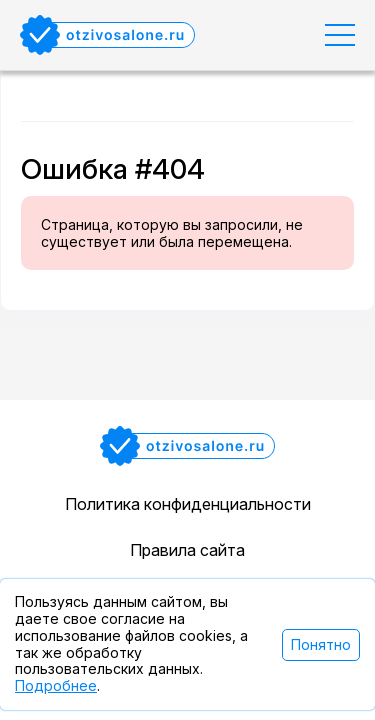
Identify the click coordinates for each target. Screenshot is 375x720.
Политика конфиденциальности (188, 504)
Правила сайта (187, 550)
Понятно (321, 644)
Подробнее (56, 685)
